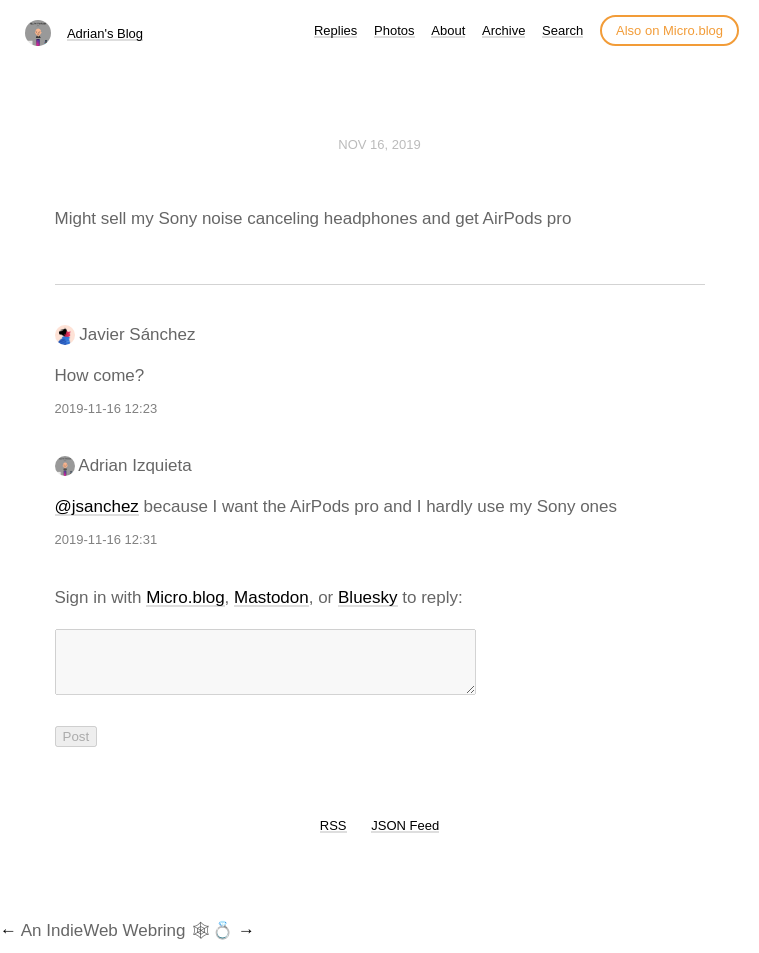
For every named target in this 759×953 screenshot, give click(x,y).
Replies (335, 30)
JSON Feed (405, 837)
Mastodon (271, 597)
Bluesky (368, 597)
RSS (333, 837)
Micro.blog (185, 597)
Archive (503, 30)
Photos (394, 30)
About (448, 30)
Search (562, 30)
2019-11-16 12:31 (106, 539)
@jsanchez (97, 506)
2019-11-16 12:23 (106, 408)
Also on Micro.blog (669, 30)
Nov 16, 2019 (379, 144)
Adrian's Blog (105, 33)
